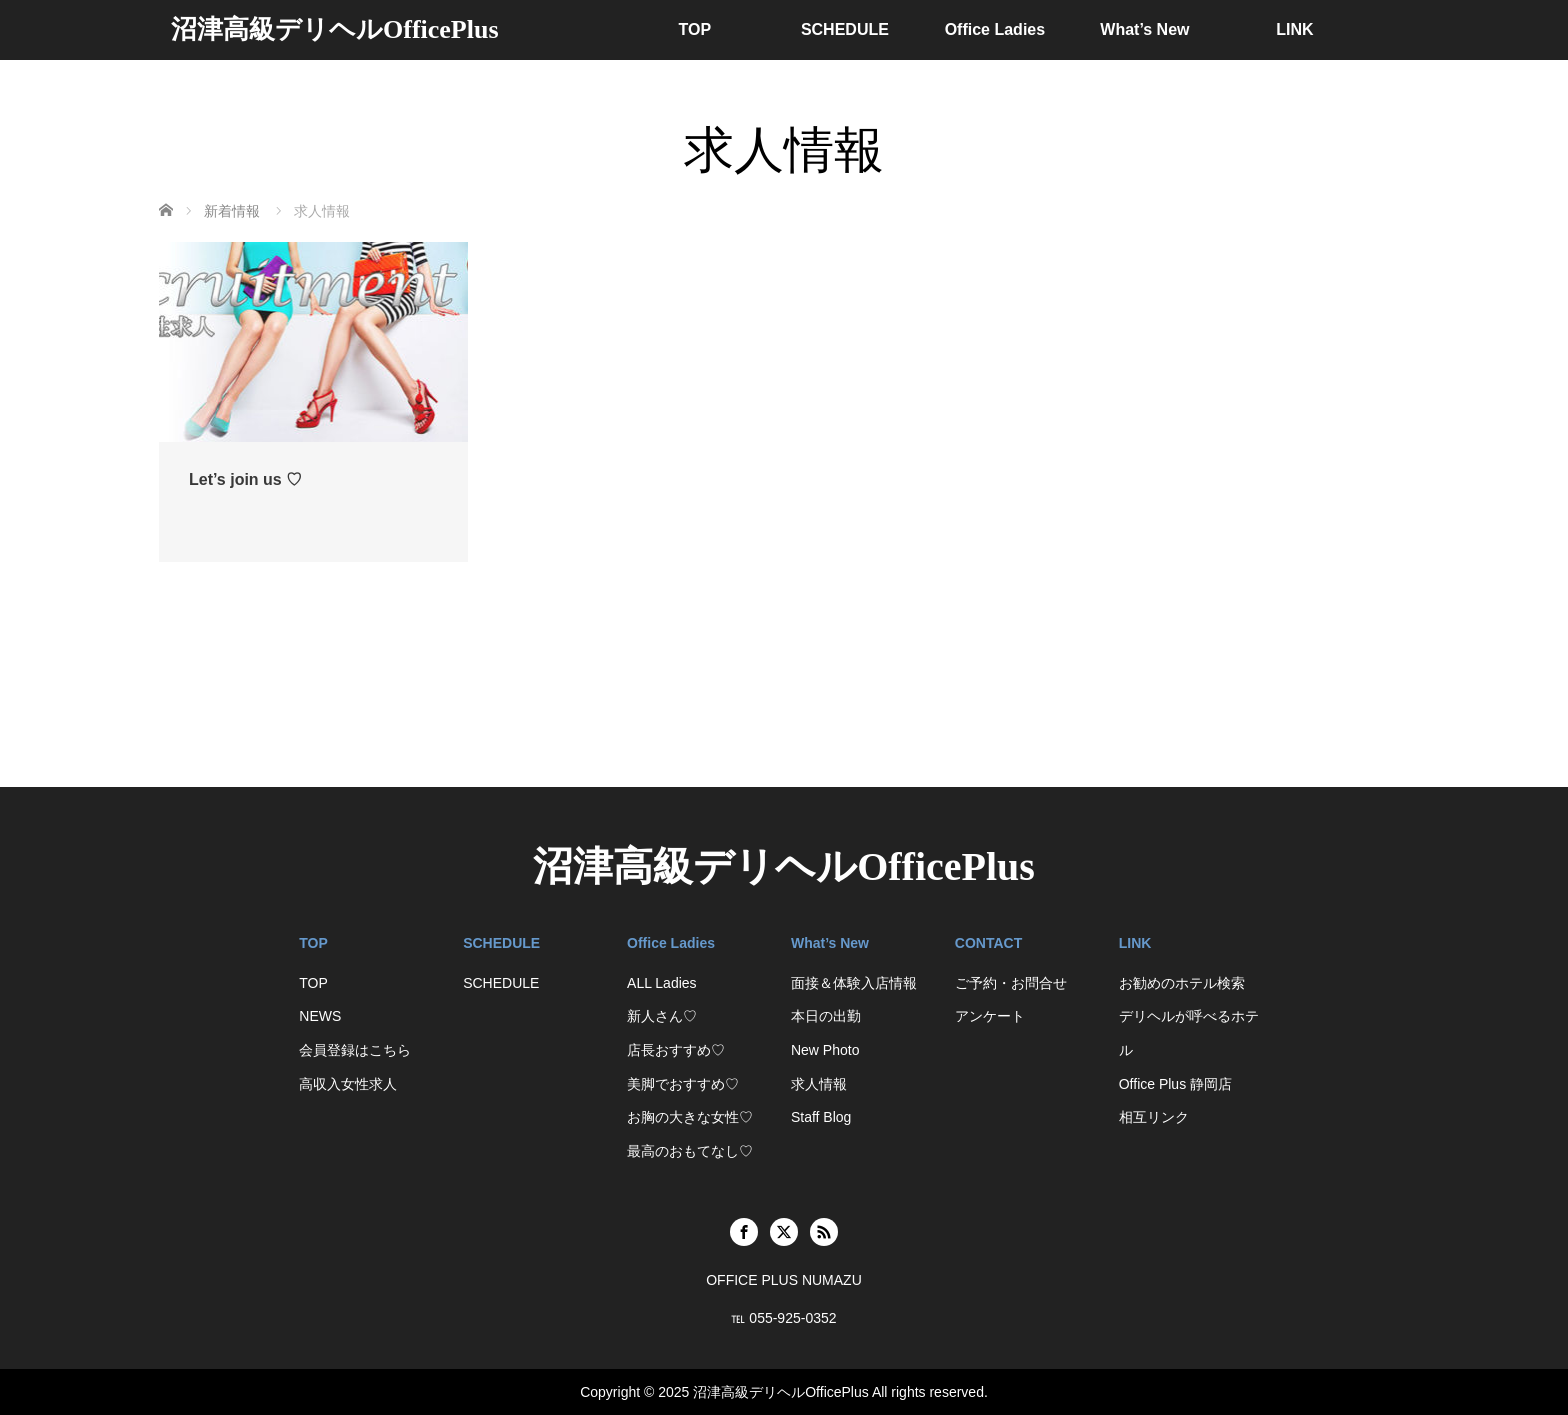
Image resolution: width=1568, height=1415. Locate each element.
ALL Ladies (662, 983)
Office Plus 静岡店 (1175, 1084)
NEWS (320, 1016)
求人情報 (819, 1084)
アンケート (990, 1016)
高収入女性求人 (348, 1084)
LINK (1294, 29)
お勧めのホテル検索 (1182, 983)
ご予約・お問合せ (1011, 983)
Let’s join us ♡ (245, 479)
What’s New (1144, 29)
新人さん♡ (662, 1016)
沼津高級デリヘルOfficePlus (335, 29)
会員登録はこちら (355, 1050)
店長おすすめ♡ (676, 1050)
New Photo (825, 1050)
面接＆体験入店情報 (854, 983)
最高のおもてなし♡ (690, 1151)
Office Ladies (995, 29)
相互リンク (1154, 1117)
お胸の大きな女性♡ (690, 1117)
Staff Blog (821, 1117)
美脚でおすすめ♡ (683, 1084)
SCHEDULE (845, 29)
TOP (695, 29)
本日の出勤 (826, 1016)
